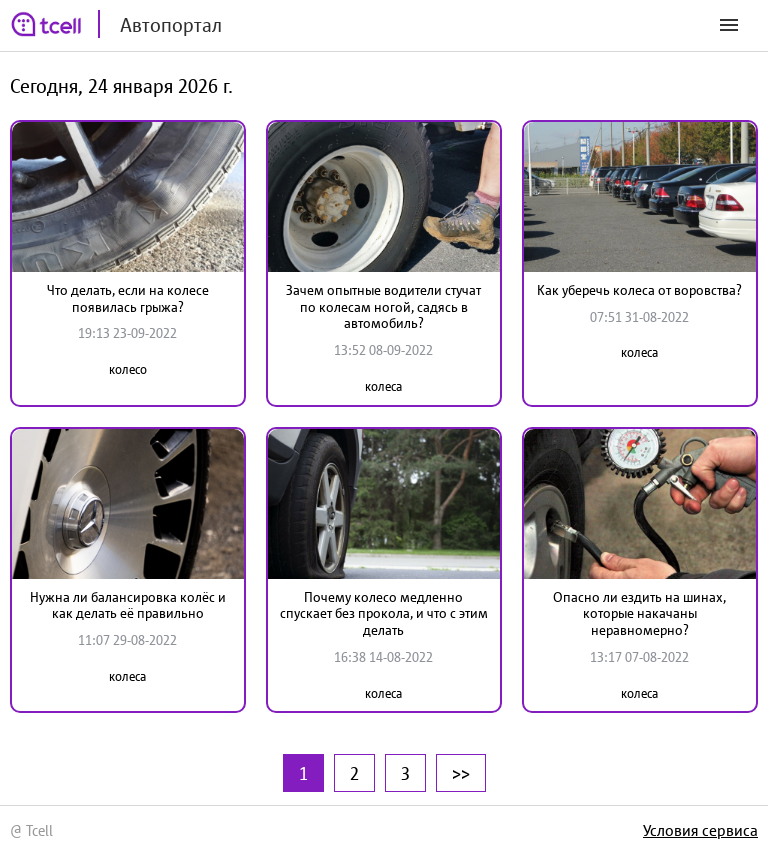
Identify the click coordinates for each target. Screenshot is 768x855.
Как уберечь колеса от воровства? (639, 290)
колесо (128, 369)
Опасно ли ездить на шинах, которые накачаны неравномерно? (639, 614)
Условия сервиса (700, 830)
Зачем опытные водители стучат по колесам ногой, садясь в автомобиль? (383, 307)
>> (461, 773)
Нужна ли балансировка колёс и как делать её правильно (128, 605)
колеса (383, 386)
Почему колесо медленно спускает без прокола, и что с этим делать (384, 614)
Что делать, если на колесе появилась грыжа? (128, 298)
